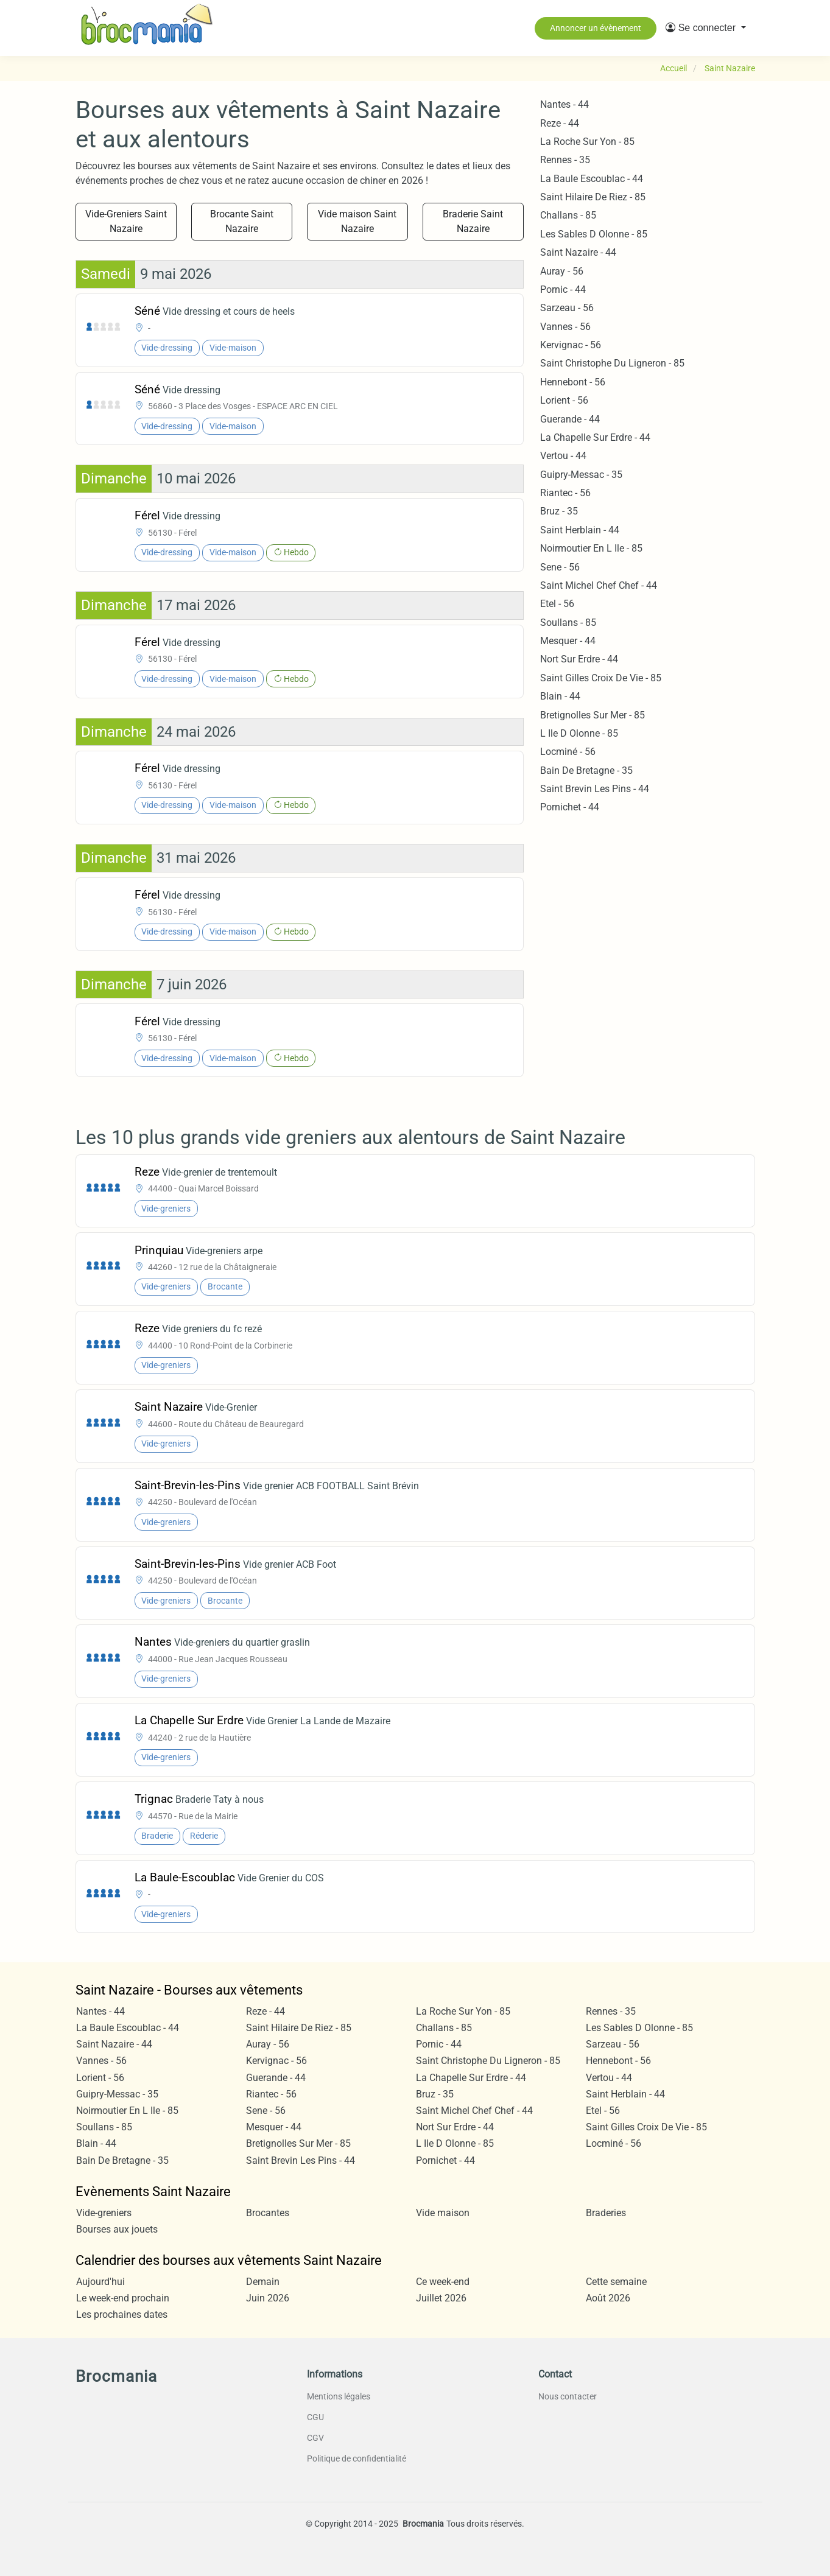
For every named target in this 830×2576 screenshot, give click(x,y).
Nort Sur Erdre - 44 (579, 659)
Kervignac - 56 (570, 345)
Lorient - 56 (564, 400)
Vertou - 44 (563, 456)
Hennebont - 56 (572, 382)
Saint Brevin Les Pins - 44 (594, 789)
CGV (315, 2438)
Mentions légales (338, 2396)
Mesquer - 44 (568, 641)
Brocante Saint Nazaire (241, 221)
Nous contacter (567, 2396)
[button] (705, 28)
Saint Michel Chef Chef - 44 (598, 585)
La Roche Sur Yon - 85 (587, 141)
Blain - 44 (560, 696)
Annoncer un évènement (595, 28)
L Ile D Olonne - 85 (579, 733)
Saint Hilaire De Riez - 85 (592, 197)
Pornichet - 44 (569, 807)
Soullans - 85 (568, 622)
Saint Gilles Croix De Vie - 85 (600, 678)
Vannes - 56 (565, 326)
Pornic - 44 (563, 289)
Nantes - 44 (564, 104)
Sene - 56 (560, 567)
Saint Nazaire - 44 (578, 252)
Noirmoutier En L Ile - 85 (591, 548)
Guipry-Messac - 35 (581, 474)
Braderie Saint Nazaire (473, 221)
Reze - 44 (559, 123)
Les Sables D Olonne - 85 (593, 234)
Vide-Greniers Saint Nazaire (126, 221)
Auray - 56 (561, 271)
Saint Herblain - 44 (579, 530)
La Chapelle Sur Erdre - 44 (595, 437)
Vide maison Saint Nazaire (357, 221)
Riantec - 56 (565, 493)
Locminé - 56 (568, 751)
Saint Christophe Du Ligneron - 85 (612, 363)
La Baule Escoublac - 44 (591, 178)
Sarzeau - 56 (567, 308)
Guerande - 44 (570, 419)
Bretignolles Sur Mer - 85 (592, 715)
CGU (315, 2417)
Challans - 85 (568, 215)
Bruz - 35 (559, 511)
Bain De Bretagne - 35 (586, 770)
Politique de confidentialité (356, 2458)
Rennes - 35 (565, 160)
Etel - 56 (557, 603)
